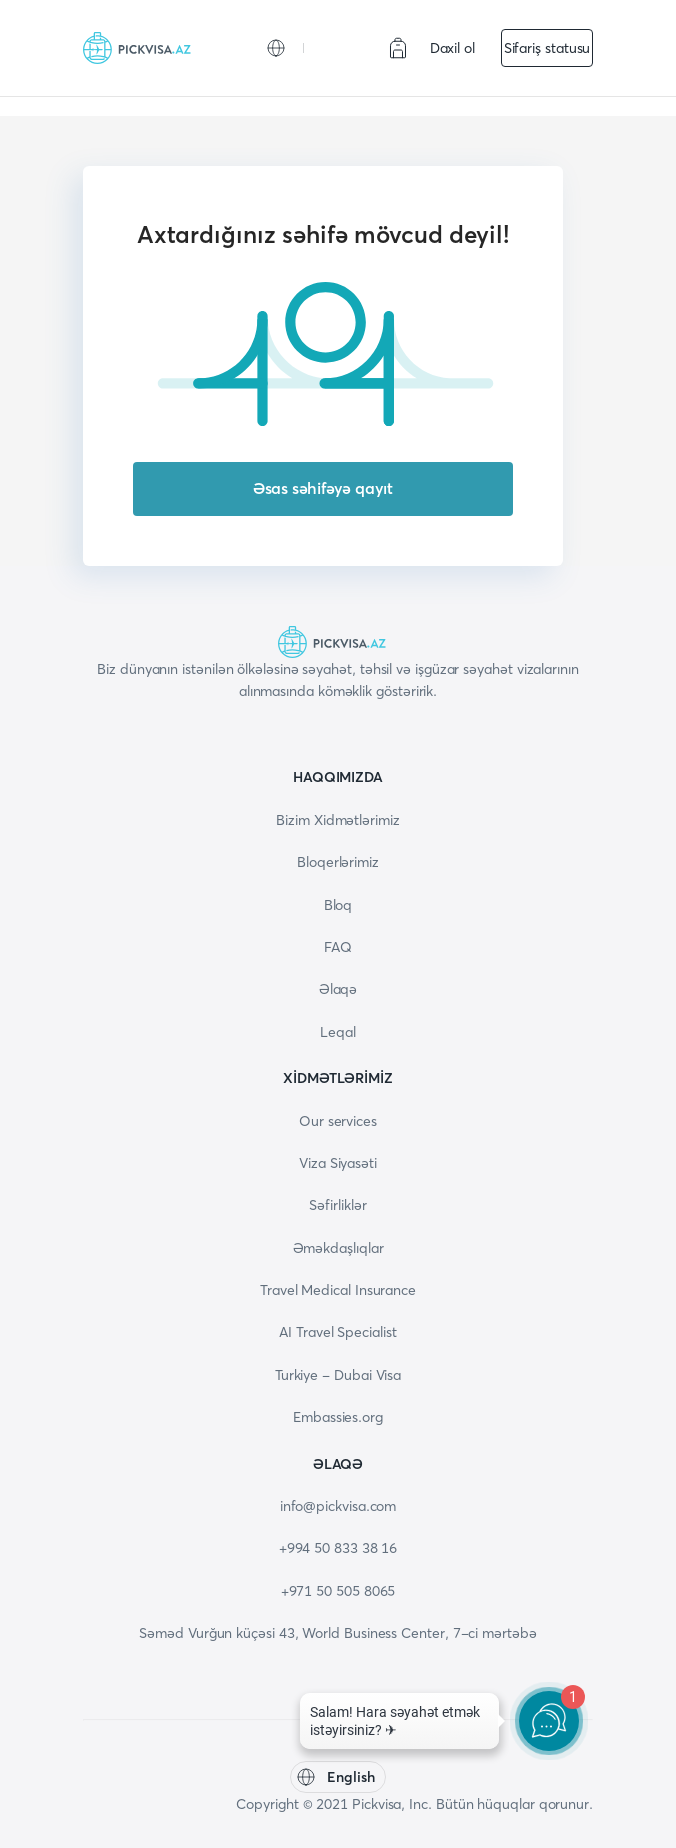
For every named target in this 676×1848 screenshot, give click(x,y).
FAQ (338, 947)
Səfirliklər (337, 1205)
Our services (338, 1121)
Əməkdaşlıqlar (338, 1248)
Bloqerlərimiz (338, 862)
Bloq (338, 905)
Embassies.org (338, 1417)
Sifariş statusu (547, 48)
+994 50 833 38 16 (338, 1548)
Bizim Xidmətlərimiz (337, 820)
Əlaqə (338, 989)
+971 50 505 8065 (338, 1591)
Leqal (338, 1032)
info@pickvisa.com (338, 1506)
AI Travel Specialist (337, 1332)
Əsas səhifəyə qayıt (323, 488)
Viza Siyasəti (338, 1163)
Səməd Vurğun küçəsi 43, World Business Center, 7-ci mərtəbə (337, 1633)
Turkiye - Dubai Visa (338, 1375)
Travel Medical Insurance (338, 1290)
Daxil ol (452, 48)
